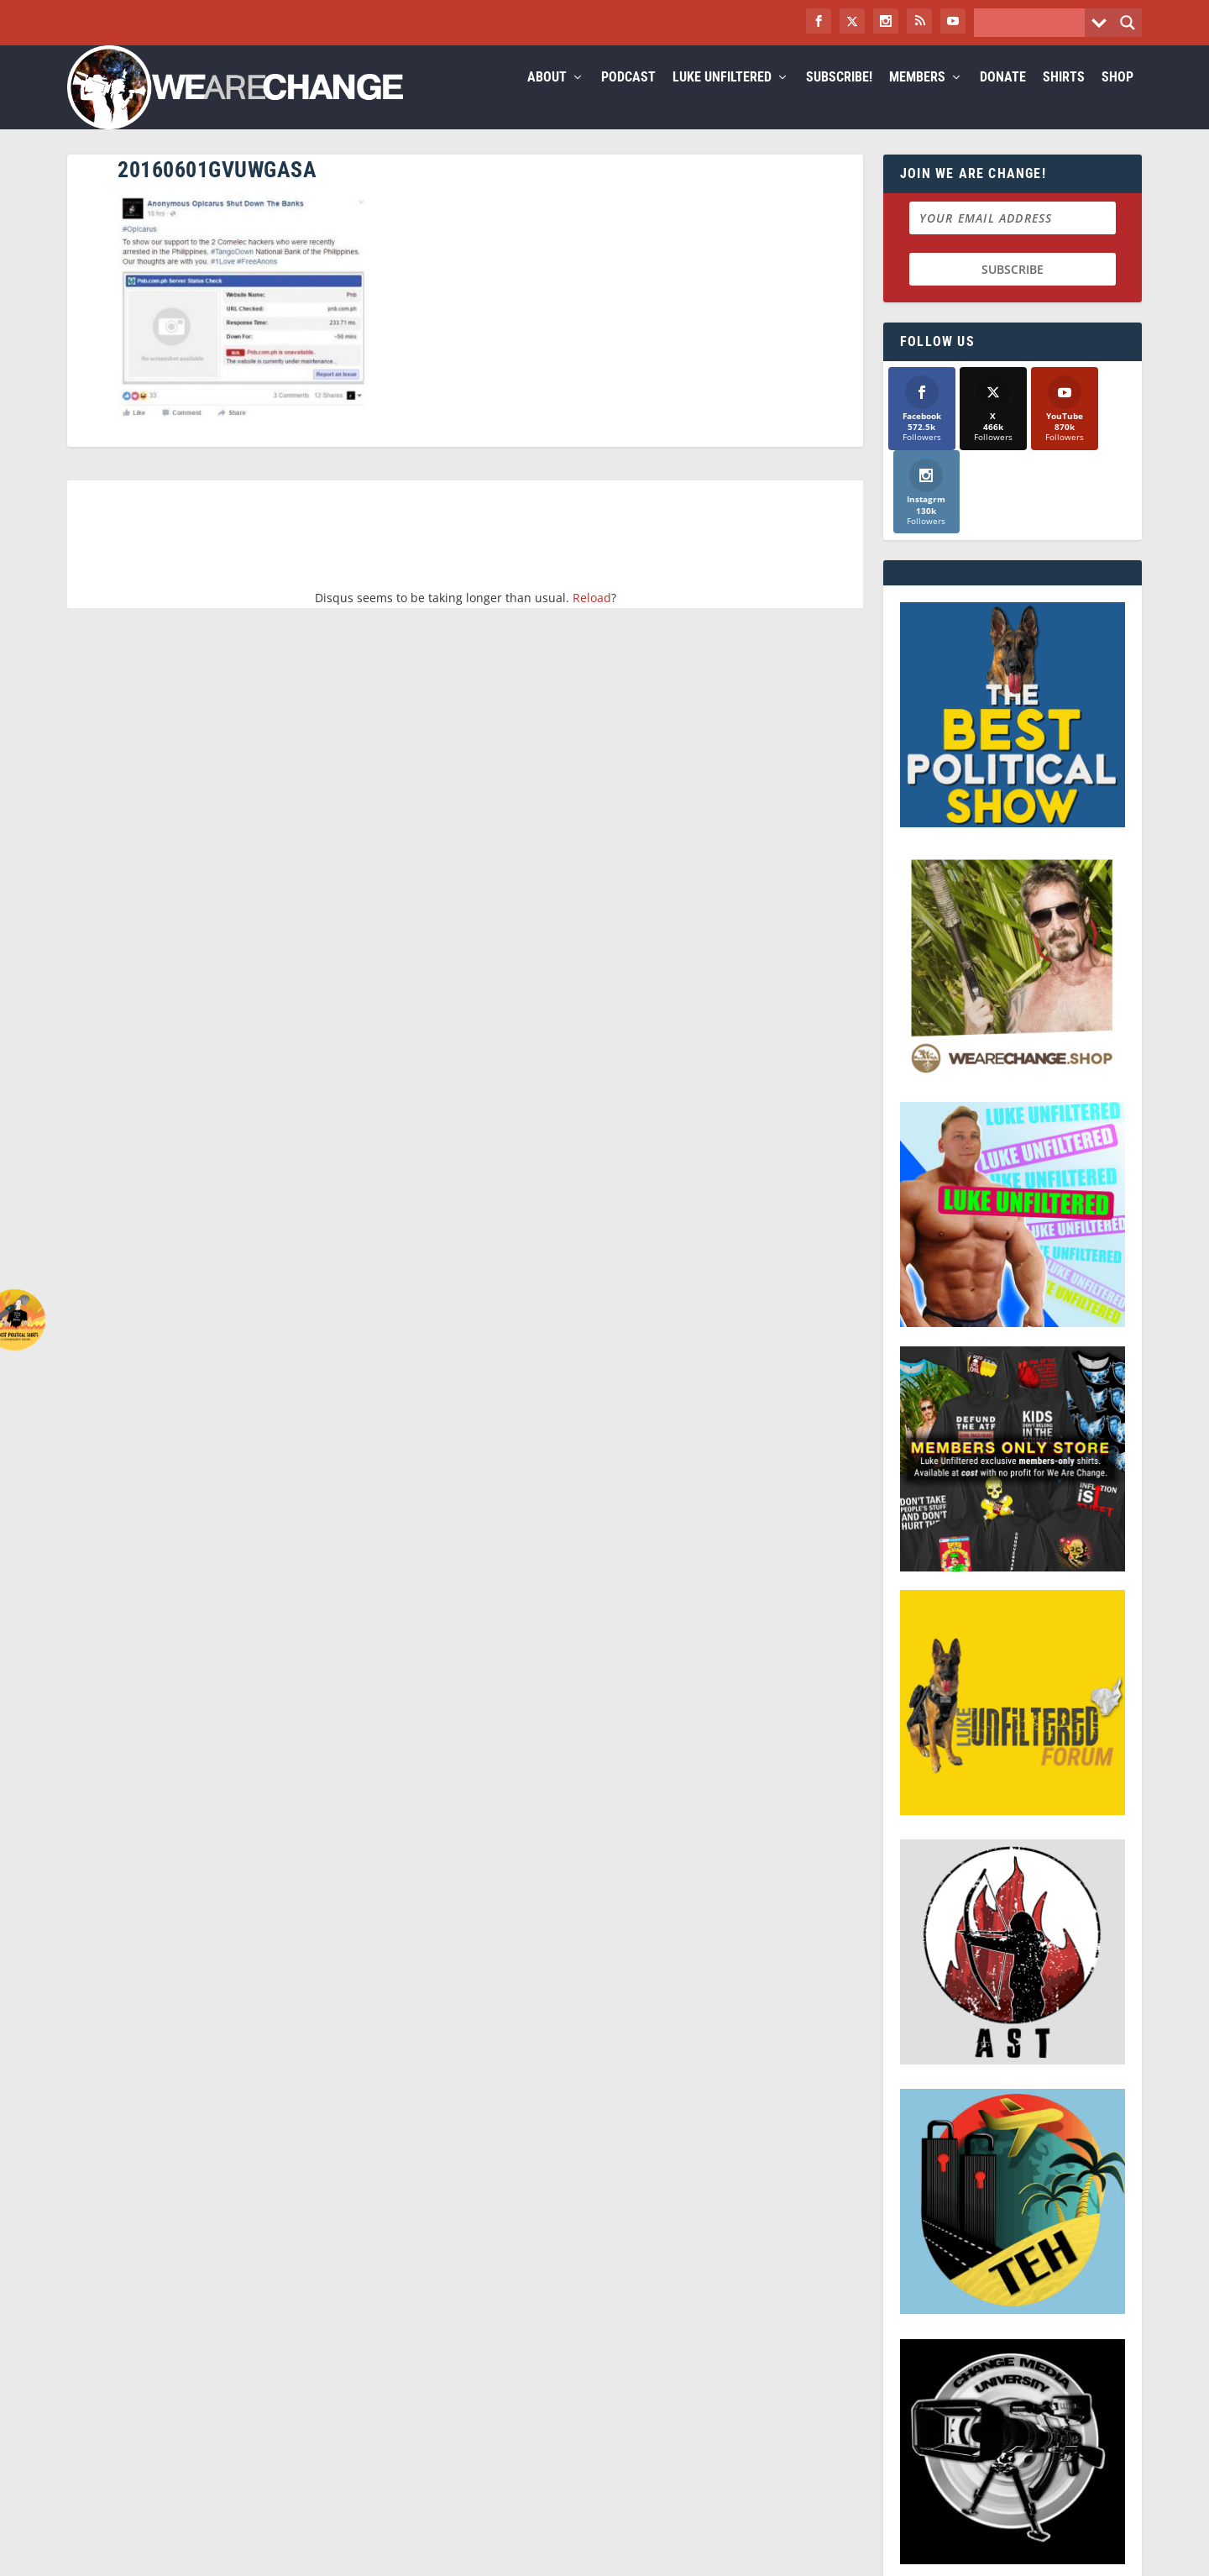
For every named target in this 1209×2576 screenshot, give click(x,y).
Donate (1003, 98)
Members (917, 98)
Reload (592, 618)
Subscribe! (839, 98)
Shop (1117, 98)
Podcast (628, 98)
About (547, 98)
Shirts (1064, 98)
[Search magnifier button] (1127, 22)
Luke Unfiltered (722, 98)
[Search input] (1034, 22)
